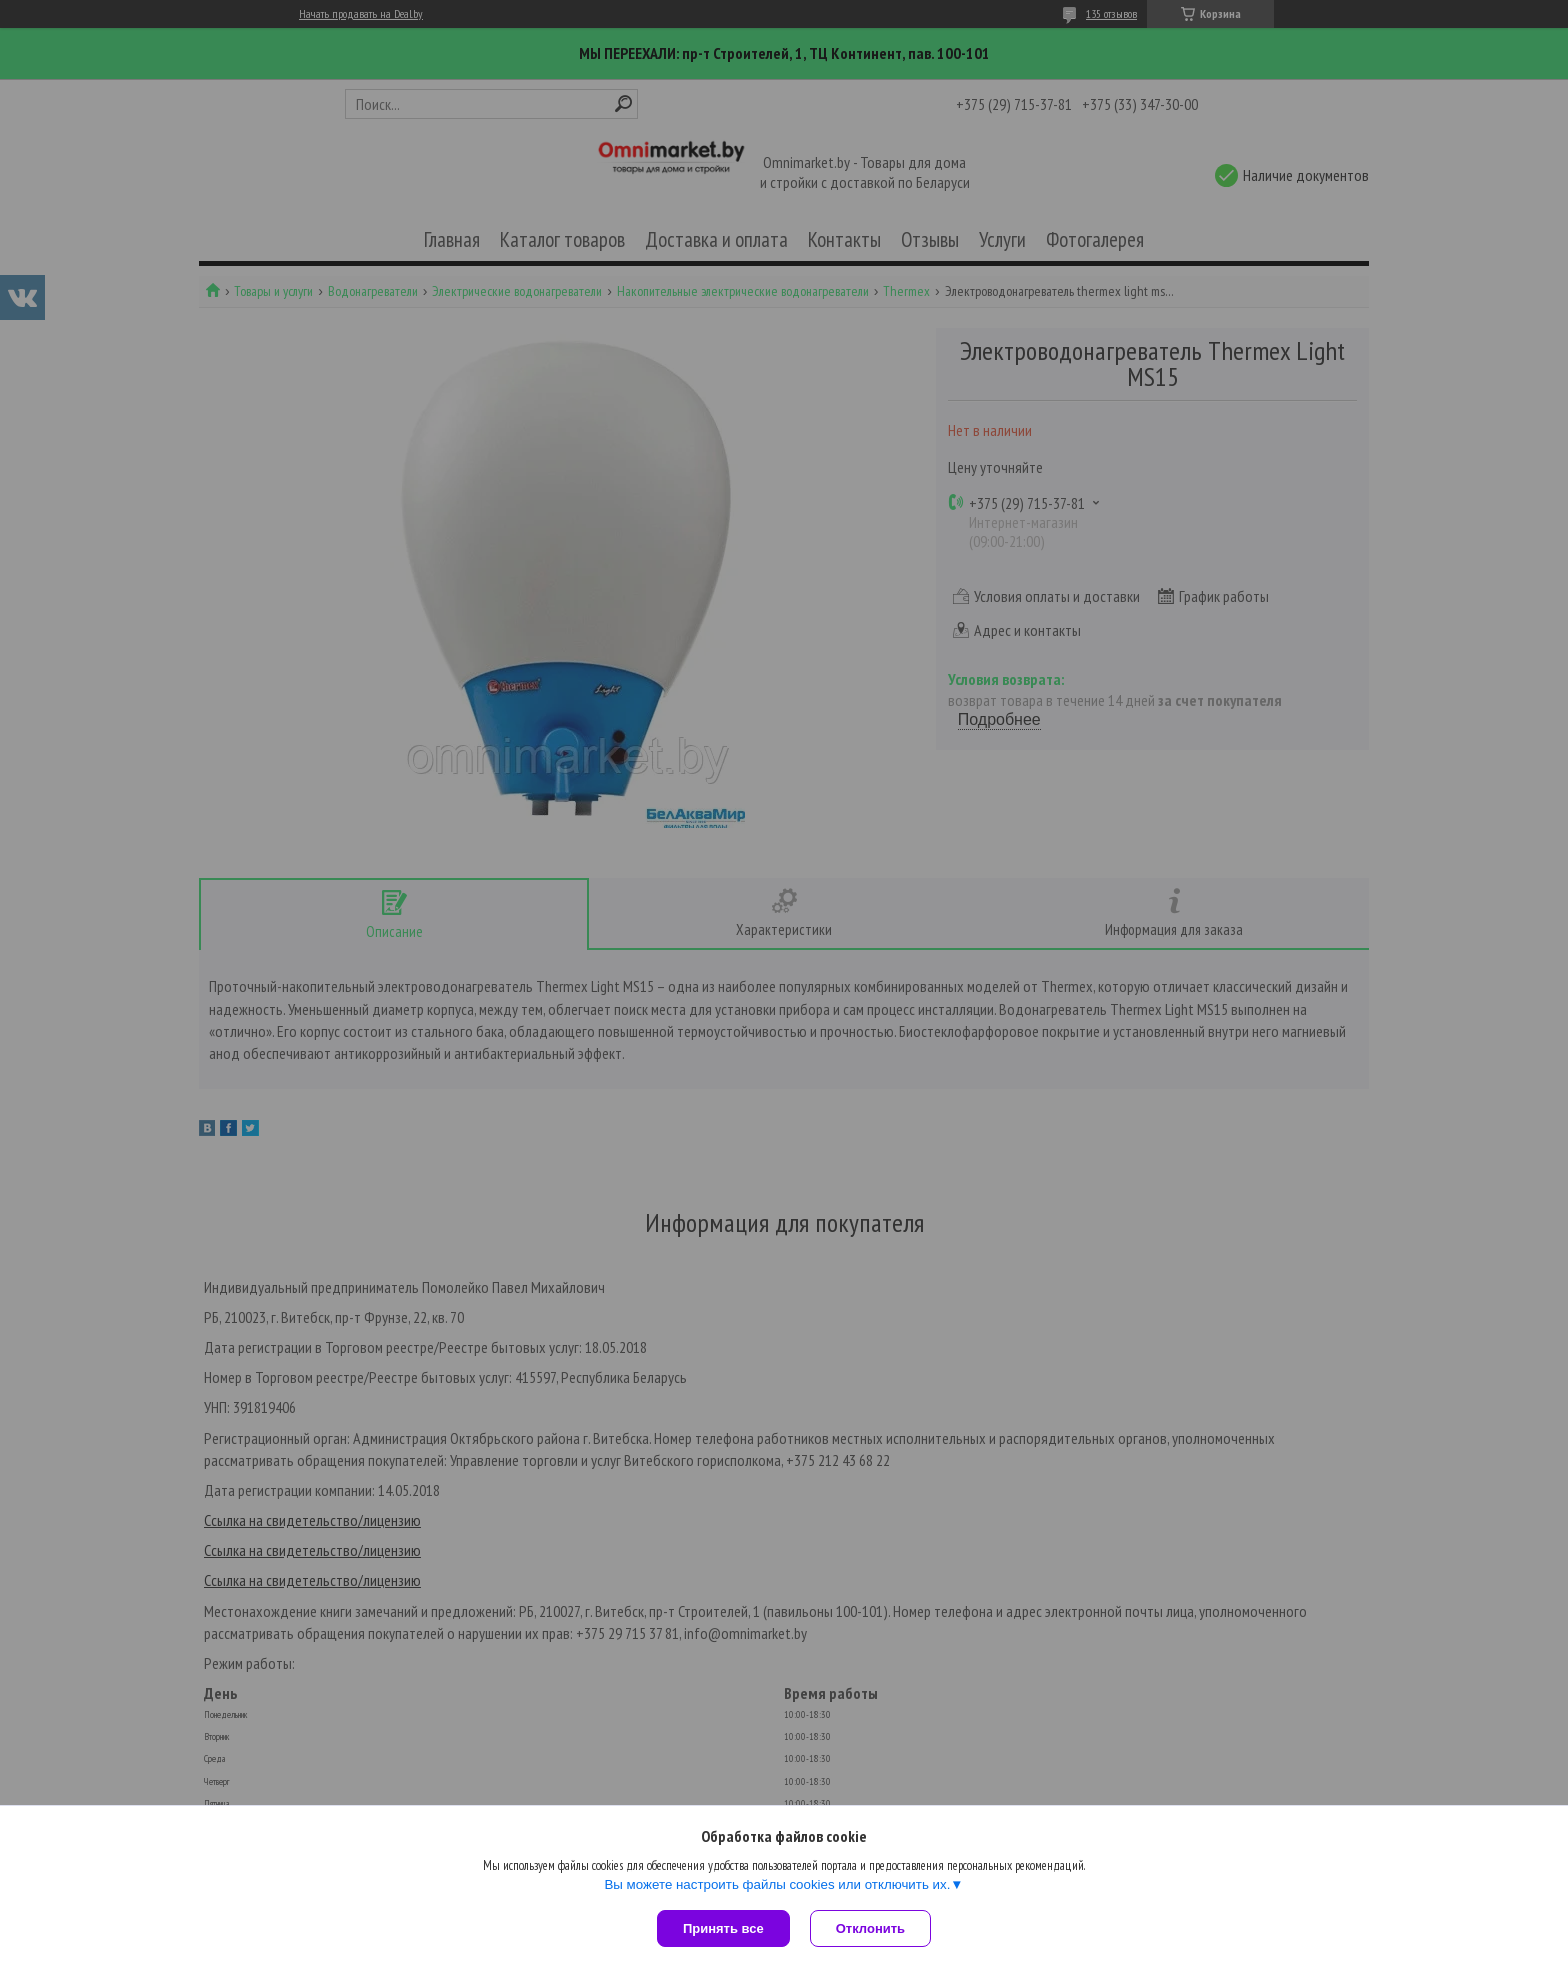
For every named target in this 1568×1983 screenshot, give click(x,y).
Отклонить (870, 1928)
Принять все (723, 1928)
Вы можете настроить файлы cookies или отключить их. (777, 1884)
